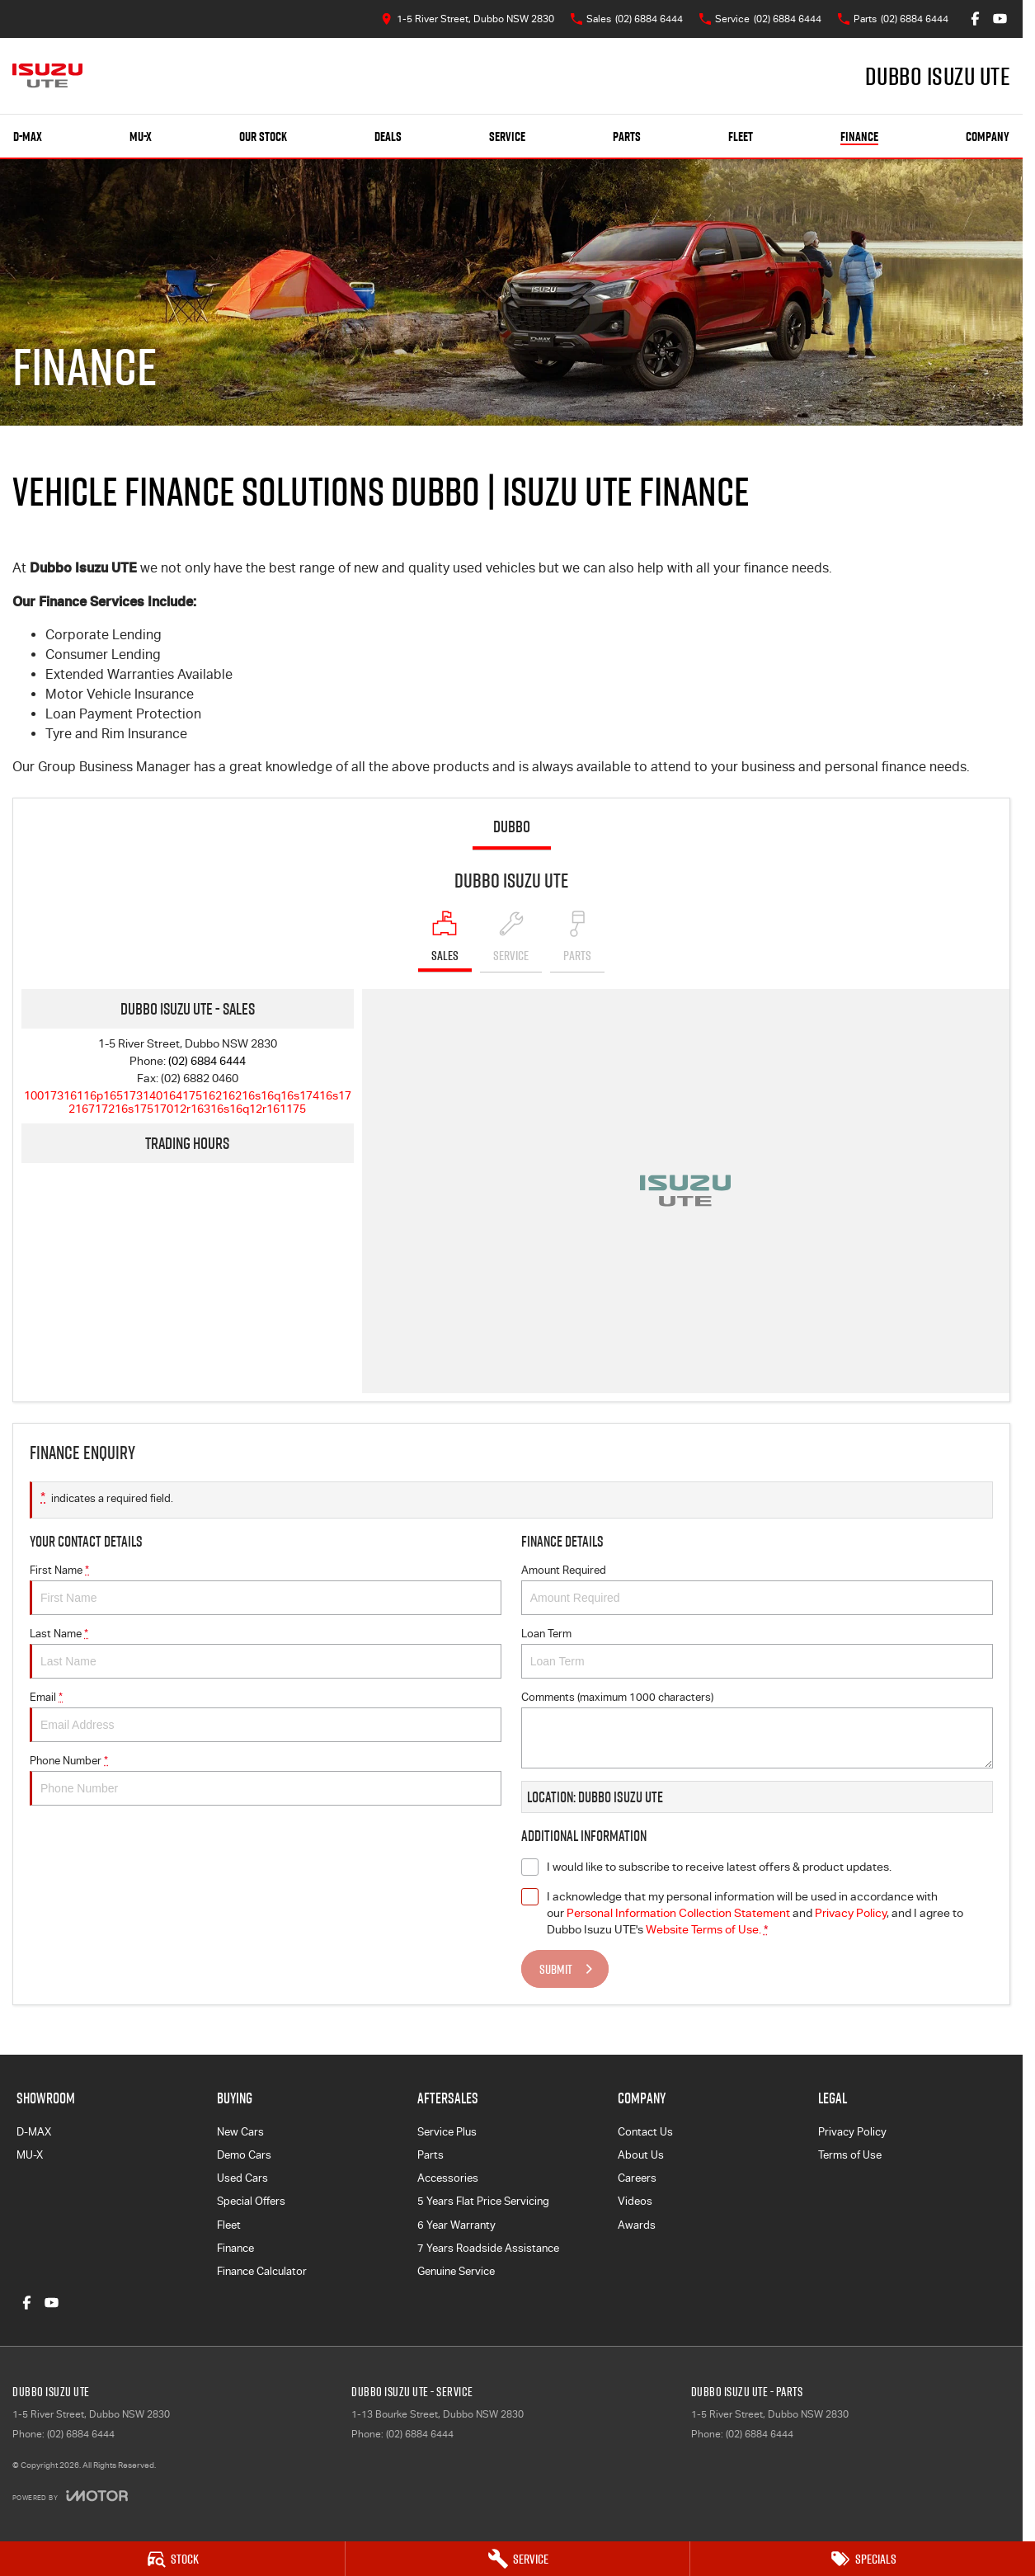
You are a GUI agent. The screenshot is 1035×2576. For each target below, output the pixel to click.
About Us (641, 2155)
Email (265, 1716)
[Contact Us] (467, 18)
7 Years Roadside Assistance (488, 2248)
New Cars (240, 2132)
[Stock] (172, 2558)
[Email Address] (187, 1102)
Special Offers (251, 2201)
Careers (637, 2178)
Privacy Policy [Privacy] (851, 1912)
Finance (859, 136)
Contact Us (645, 2132)
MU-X (29, 2155)
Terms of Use (850, 2155)
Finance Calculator (262, 2271)
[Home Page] (47, 76)
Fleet (740, 136)
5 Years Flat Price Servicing (483, 2201)
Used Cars (242, 2178)
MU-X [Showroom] (140, 136)
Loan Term (757, 1653)
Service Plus (447, 2132)
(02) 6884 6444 (207, 1060)
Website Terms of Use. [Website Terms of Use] (703, 1929)
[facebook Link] (975, 18)
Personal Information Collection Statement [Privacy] (678, 1912)
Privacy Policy (852, 2132)
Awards (637, 2225)
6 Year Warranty (456, 2225)
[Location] (445, 941)
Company (987, 136)
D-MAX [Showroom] (27, 136)
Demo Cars (244, 2155)
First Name (265, 1589)
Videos (635, 2201)
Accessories (447, 2178)
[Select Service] (511, 941)
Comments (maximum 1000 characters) (757, 1729)
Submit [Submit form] (555, 1969)
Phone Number (265, 1780)
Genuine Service (456, 2271)
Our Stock (263, 136)
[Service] (518, 2558)
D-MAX (33, 2132)
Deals (388, 136)
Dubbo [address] (511, 826)
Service (507, 136)
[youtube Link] (1000, 18)
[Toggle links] (70, 2495)
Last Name (265, 1653)
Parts (627, 136)
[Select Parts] (577, 941)
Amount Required (757, 1589)
